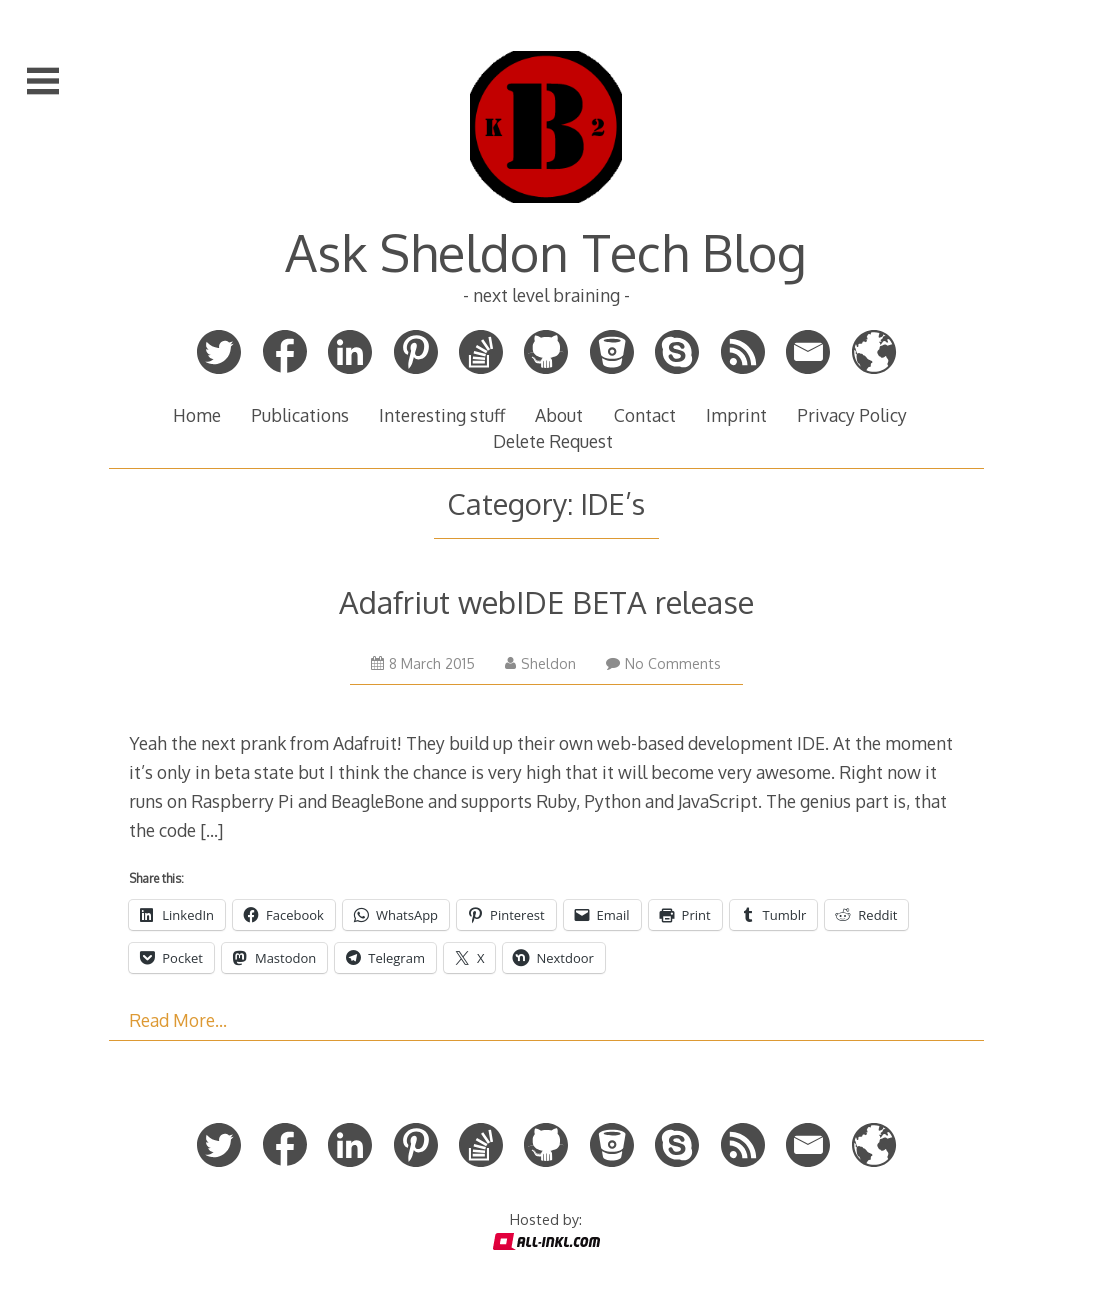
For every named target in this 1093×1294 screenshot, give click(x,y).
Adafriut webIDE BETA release (546, 601)
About (559, 415)
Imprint (736, 415)
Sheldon (540, 663)
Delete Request (553, 441)
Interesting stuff (442, 415)
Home (197, 415)
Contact (645, 415)
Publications (300, 415)
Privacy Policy (852, 415)
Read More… (178, 1020)
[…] (211, 830)
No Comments (663, 663)
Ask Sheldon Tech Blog (546, 252)
